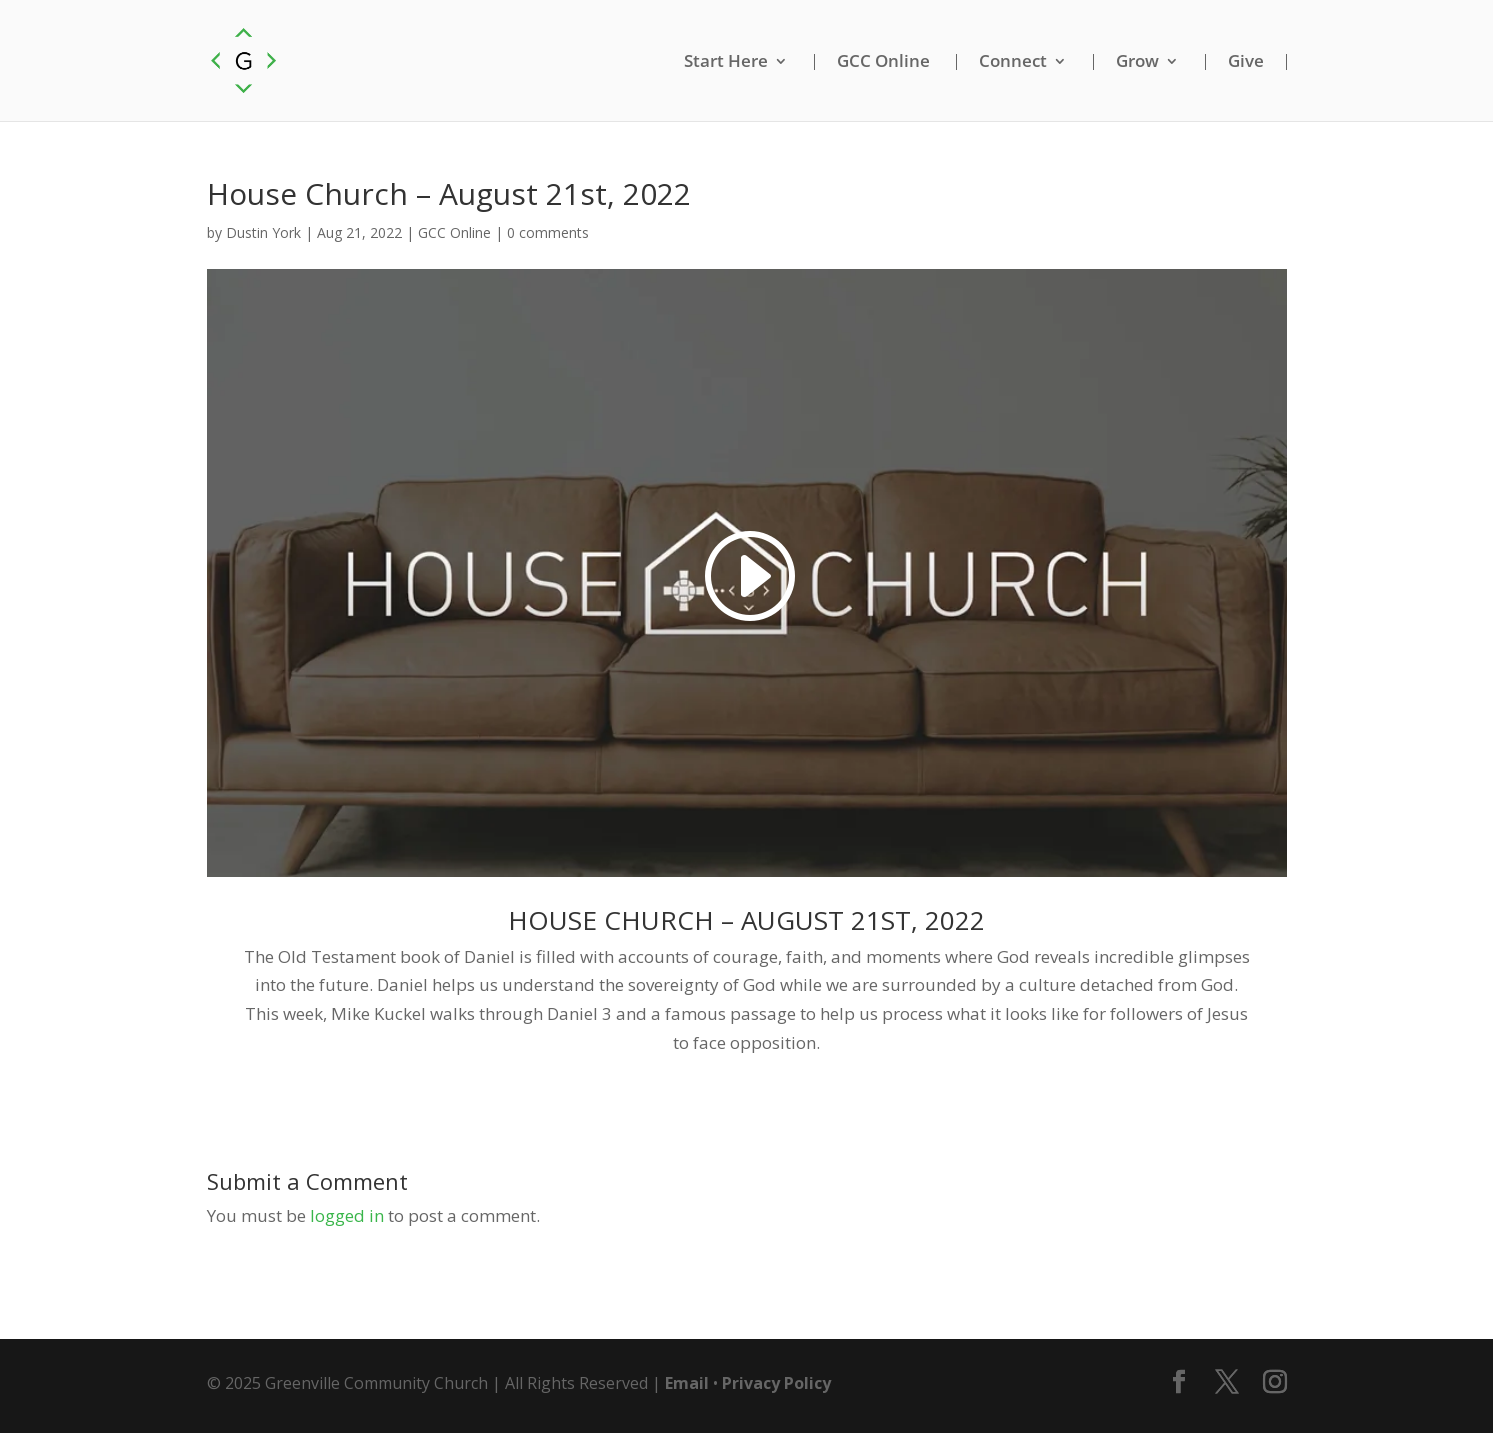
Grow (1137, 62)
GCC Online (883, 62)
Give (1246, 62)
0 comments (548, 232)
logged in (347, 1215)
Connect (1013, 62)
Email (687, 1383)
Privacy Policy (776, 1383)
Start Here (726, 62)
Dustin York (263, 232)
